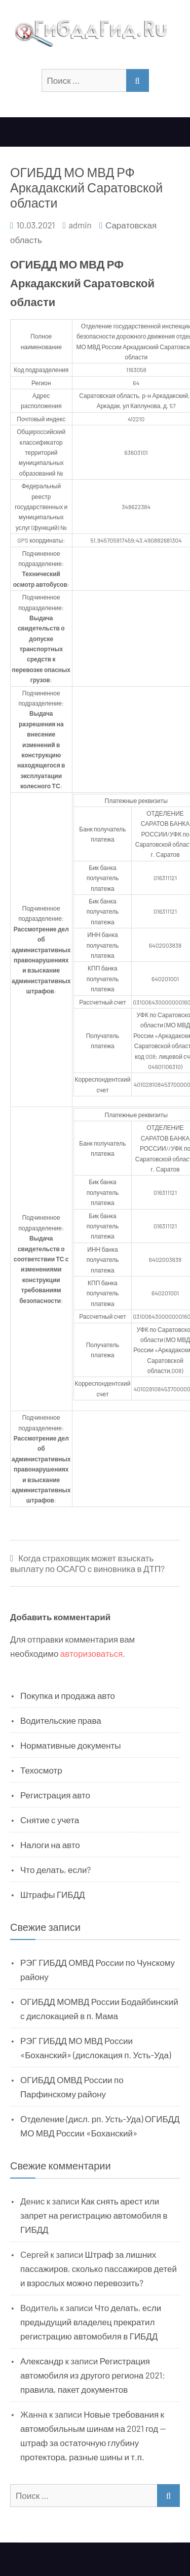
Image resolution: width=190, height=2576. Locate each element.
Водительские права (60, 1720)
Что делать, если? (55, 1869)
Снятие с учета (49, 1820)
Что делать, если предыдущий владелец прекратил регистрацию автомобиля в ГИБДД (90, 2321)
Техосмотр (41, 1770)
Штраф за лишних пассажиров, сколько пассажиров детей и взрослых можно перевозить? (98, 2268)
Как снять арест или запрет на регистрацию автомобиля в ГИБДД (94, 2215)
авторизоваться (91, 1653)
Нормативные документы (70, 1745)
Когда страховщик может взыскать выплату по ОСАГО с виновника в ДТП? (87, 1563)
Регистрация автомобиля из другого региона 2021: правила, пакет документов (92, 2375)
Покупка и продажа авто (67, 1695)
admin (80, 225)
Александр (41, 2361)
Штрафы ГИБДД (52, 1894)
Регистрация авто (55, 1795)
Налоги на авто (50, 1844)
